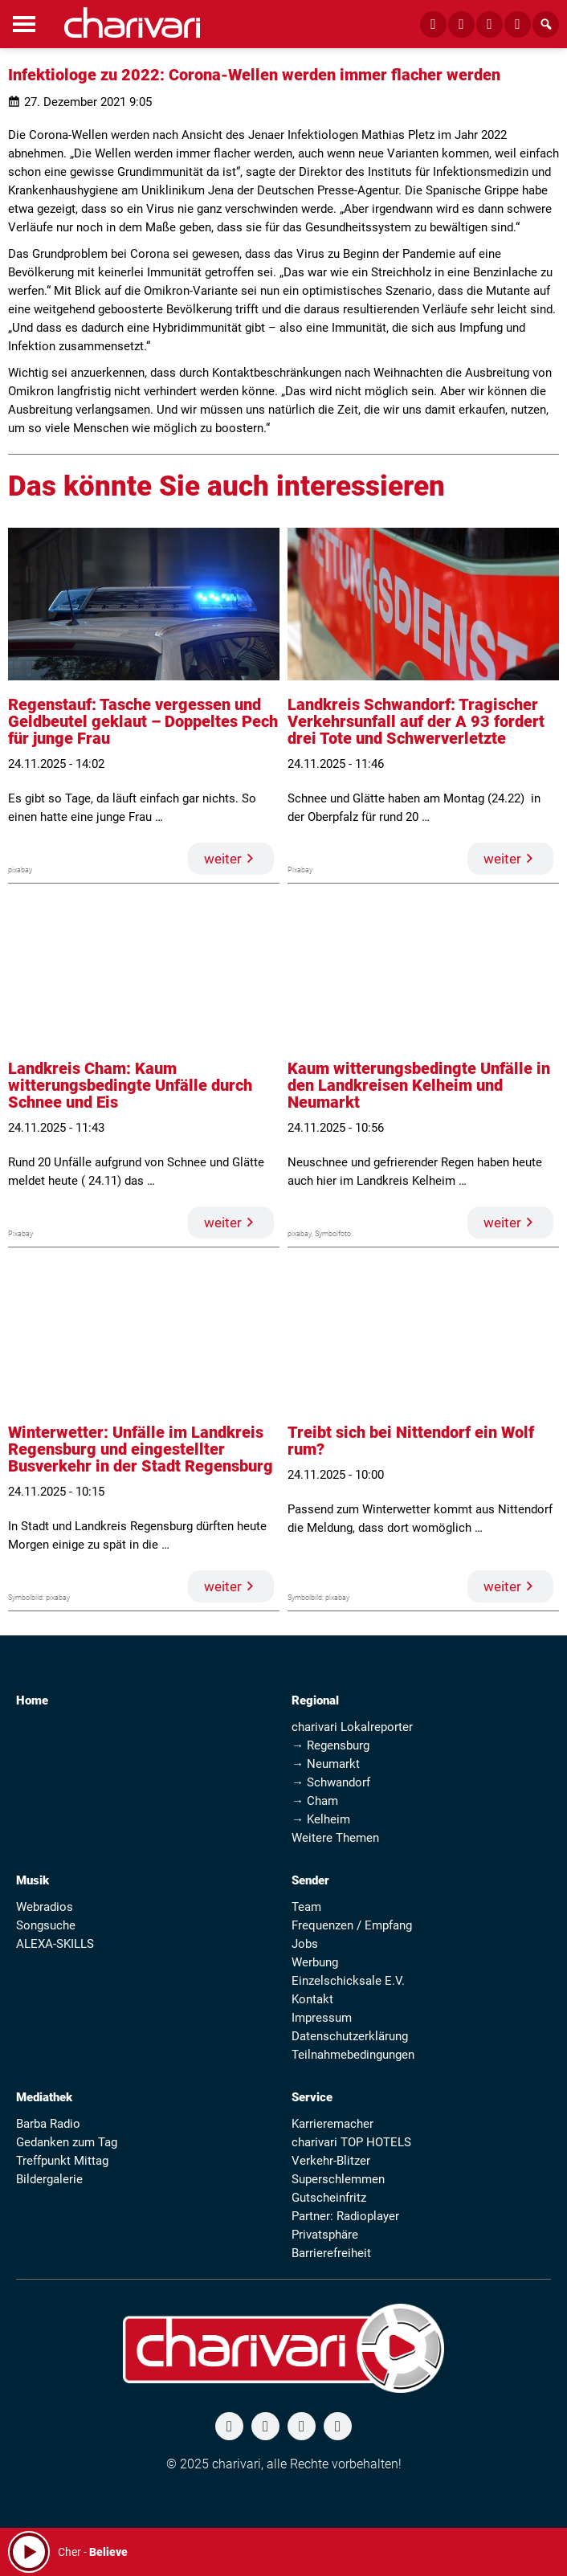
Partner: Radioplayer (345, 2216)
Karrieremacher (332, 2124)
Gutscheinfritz (329, 2197)
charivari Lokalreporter (352, 1727)
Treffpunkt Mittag (62, 2160)
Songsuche (45, 1925)
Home (32, 1700)
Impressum (322, 2018)
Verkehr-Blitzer (331, 2160)
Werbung (315, 1962)
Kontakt (312, 1999)
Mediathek (44, 2097)
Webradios (44, 1907)
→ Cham (315, 1801)
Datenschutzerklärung (350, 2036)
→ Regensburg (330, 1745)
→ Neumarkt (326, 1764)
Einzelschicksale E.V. (348, 1981)
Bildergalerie (49, 2179)
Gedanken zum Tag (66, 2142)
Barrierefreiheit (331, 2253)
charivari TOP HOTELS (351, 2142)
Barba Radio (48, 2124)
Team (306, 1907)
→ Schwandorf (331, 1782)
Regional (315, 1700)
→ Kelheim (321, 1819)
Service (312, 2097)
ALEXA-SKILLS (55, 1944)
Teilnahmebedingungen (353, 2054)
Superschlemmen (338, 2179)
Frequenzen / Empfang (352, 1925)
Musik (32, 1880)
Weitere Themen (335, 1838)
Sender (310, 1880)
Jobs (305, 1944)
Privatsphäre (325, 2234)
